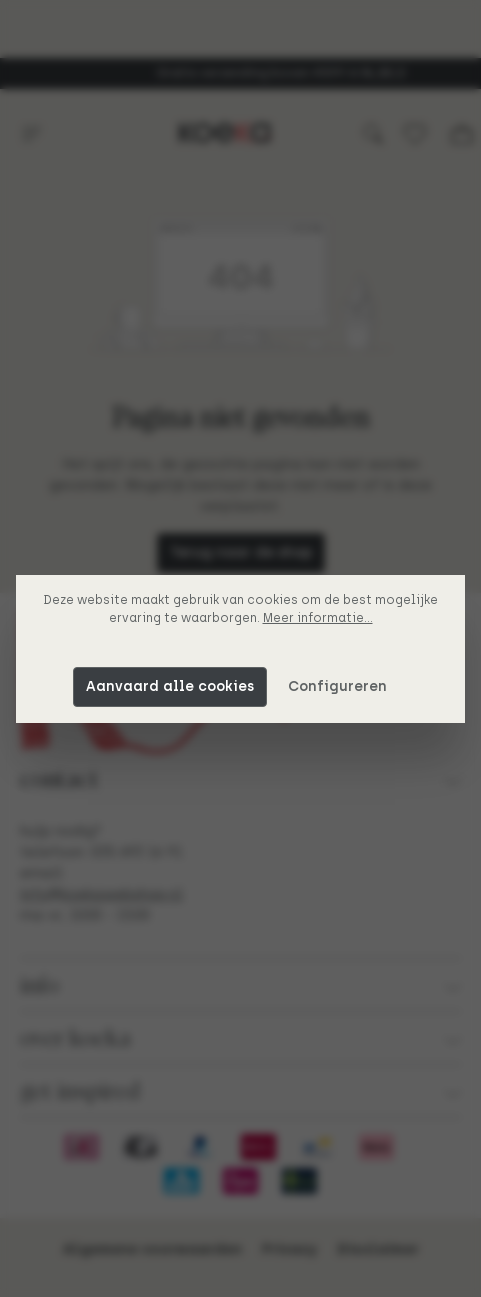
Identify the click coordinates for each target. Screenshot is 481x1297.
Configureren (337, 686)
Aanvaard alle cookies (170, 686)
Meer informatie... (318, 618)
